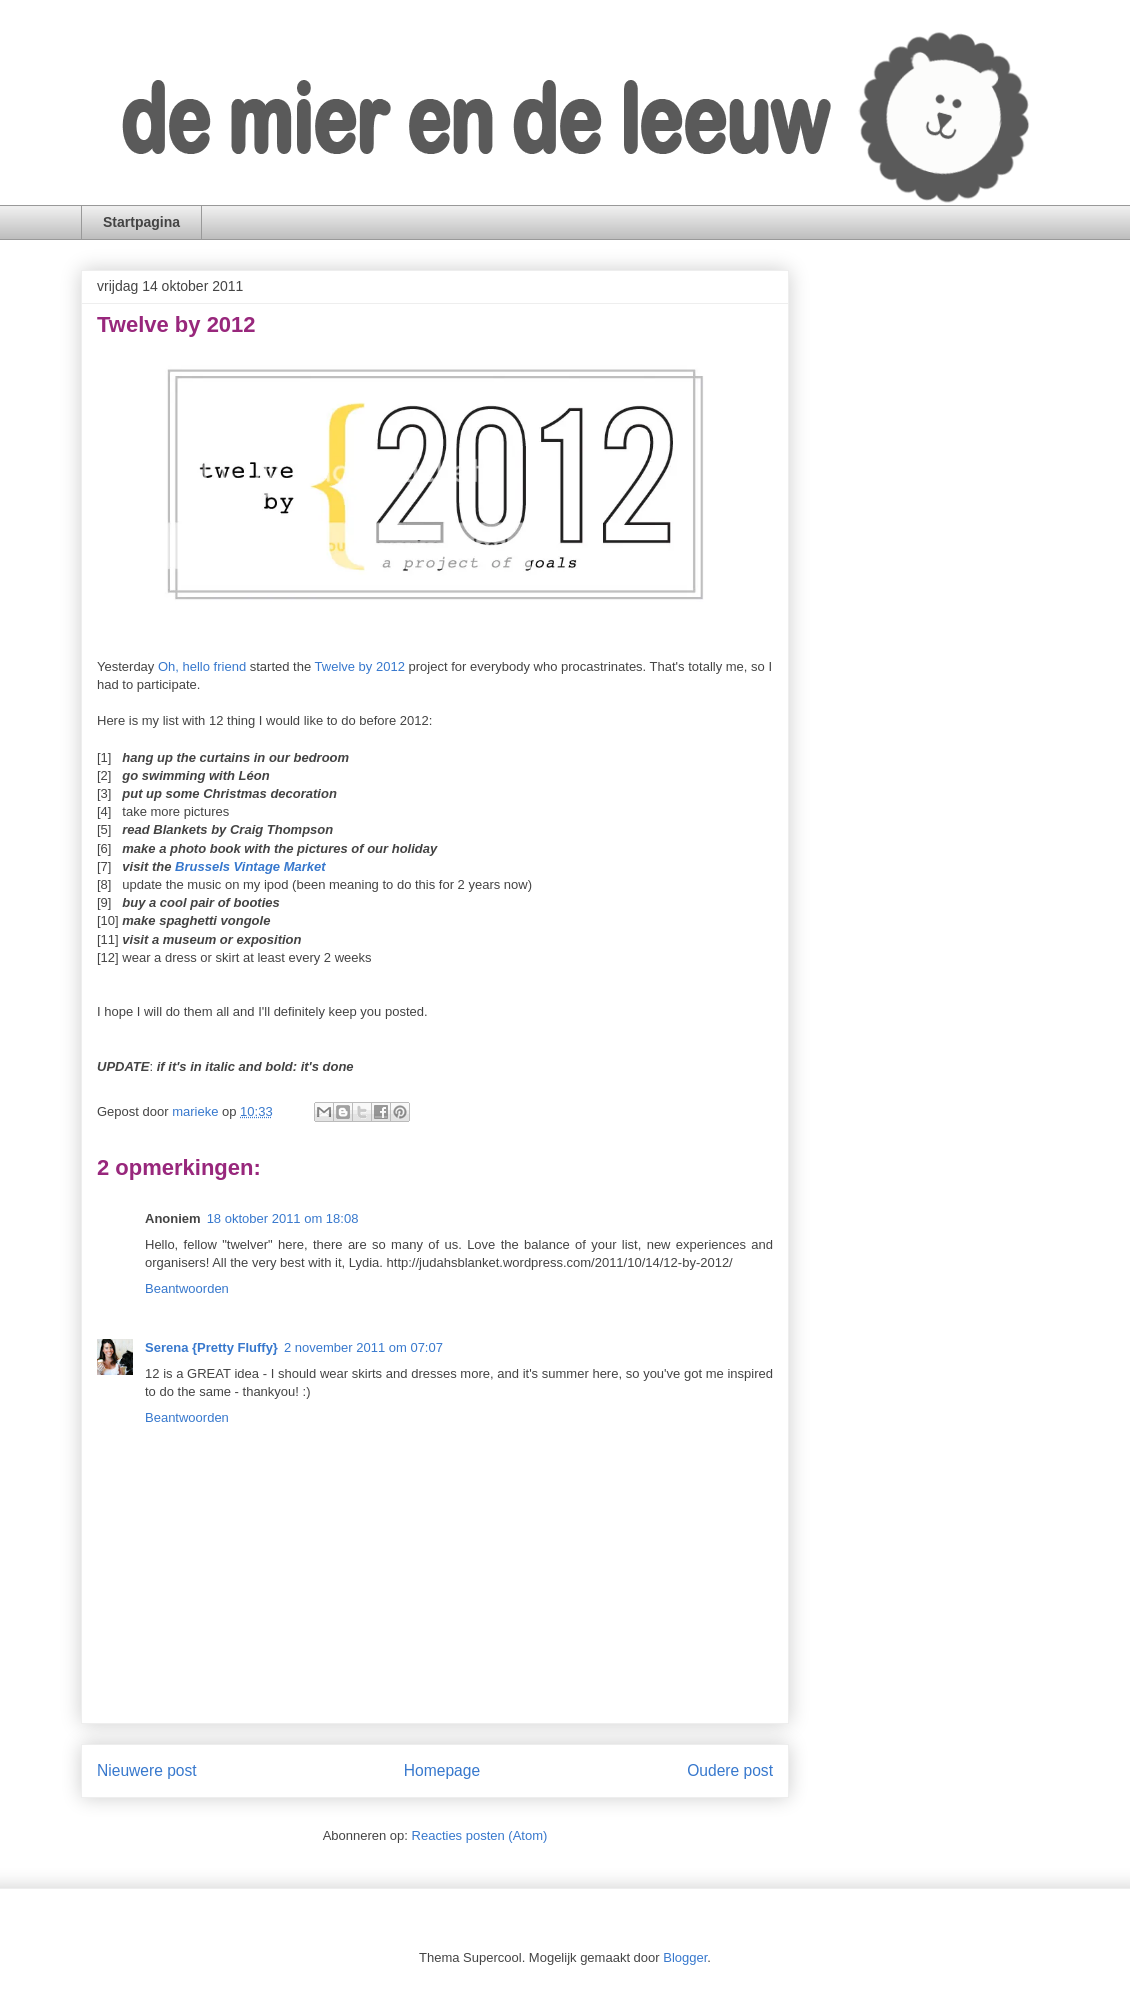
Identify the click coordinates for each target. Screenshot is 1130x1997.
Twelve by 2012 (360, 666)
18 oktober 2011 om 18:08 (283, 1218)
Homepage (442, 1770)
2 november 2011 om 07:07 (363, 1347)
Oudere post (730, 1770)
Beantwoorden (187, 1288)
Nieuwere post (147, 1770)
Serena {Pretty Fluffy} (211, 1347)
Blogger (685, 1957)
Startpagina (141, 222)
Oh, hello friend (202, 666)
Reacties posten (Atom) (480, 1835)
